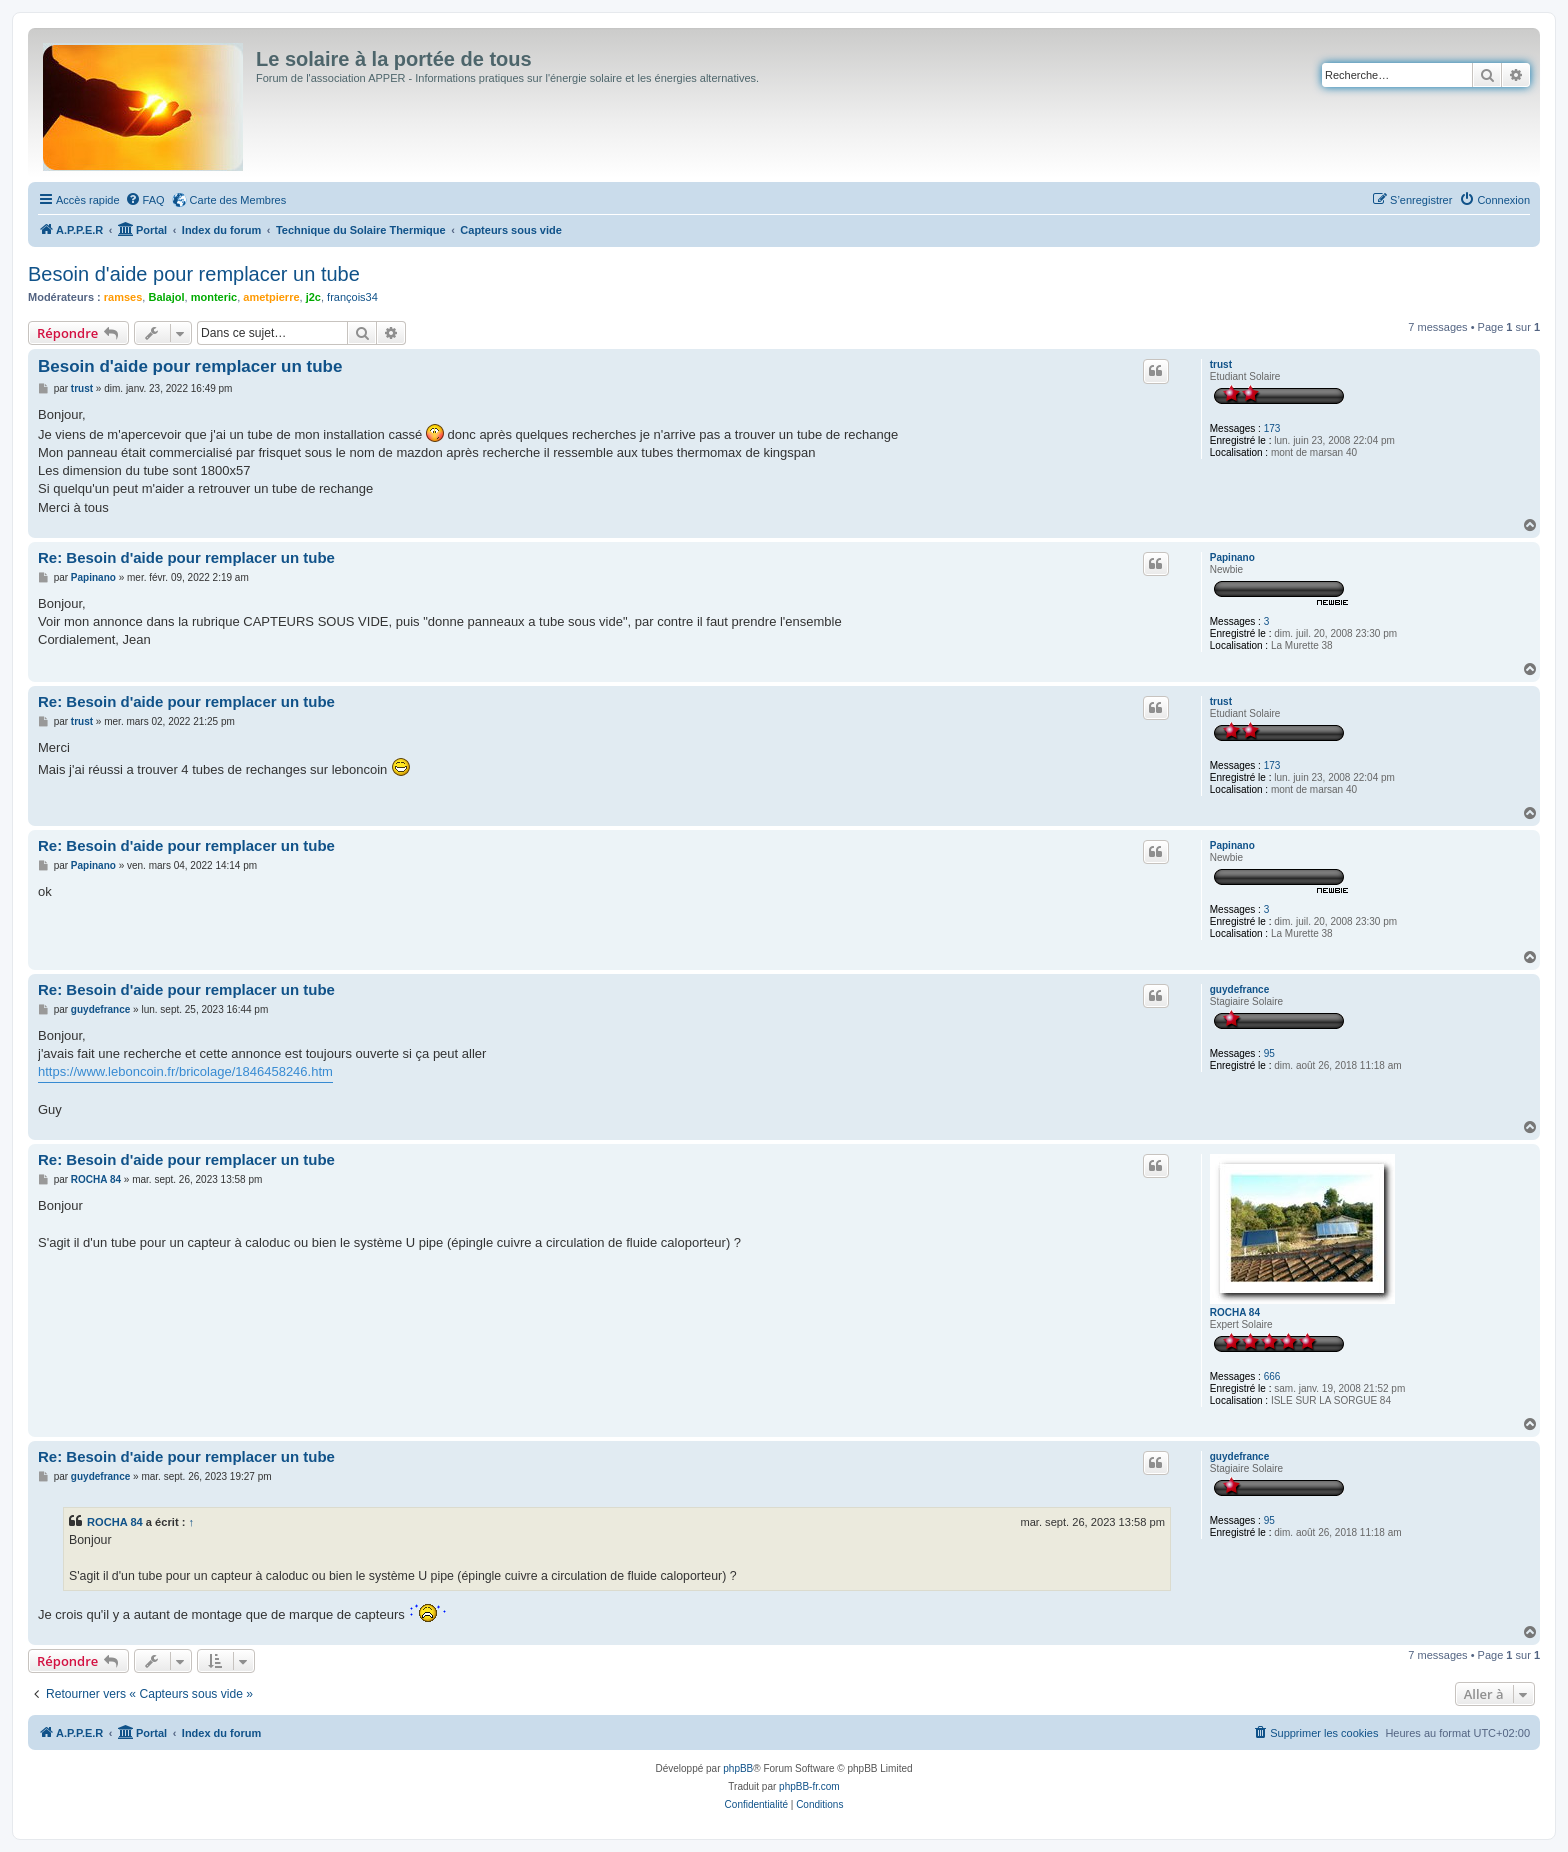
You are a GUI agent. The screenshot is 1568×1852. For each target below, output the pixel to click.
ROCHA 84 (1235, 1312)
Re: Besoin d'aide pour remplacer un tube (186, 557)
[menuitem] (145, 200)
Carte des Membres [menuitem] (238, 200)
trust (1221, 364)
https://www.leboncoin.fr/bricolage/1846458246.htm (185, 1071)
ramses (123, 297)
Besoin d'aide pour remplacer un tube (194, 274)
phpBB (738, 1768)
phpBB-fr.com (809, 1786)
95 (1269, 1053)
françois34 (352, 297)
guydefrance (1239, 989)
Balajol (166, 297)
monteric (214, 297)
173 (1272, 428)
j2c (313, 297)
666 (1272, 1376)
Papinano (1232, 557)
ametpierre (271, 297)
